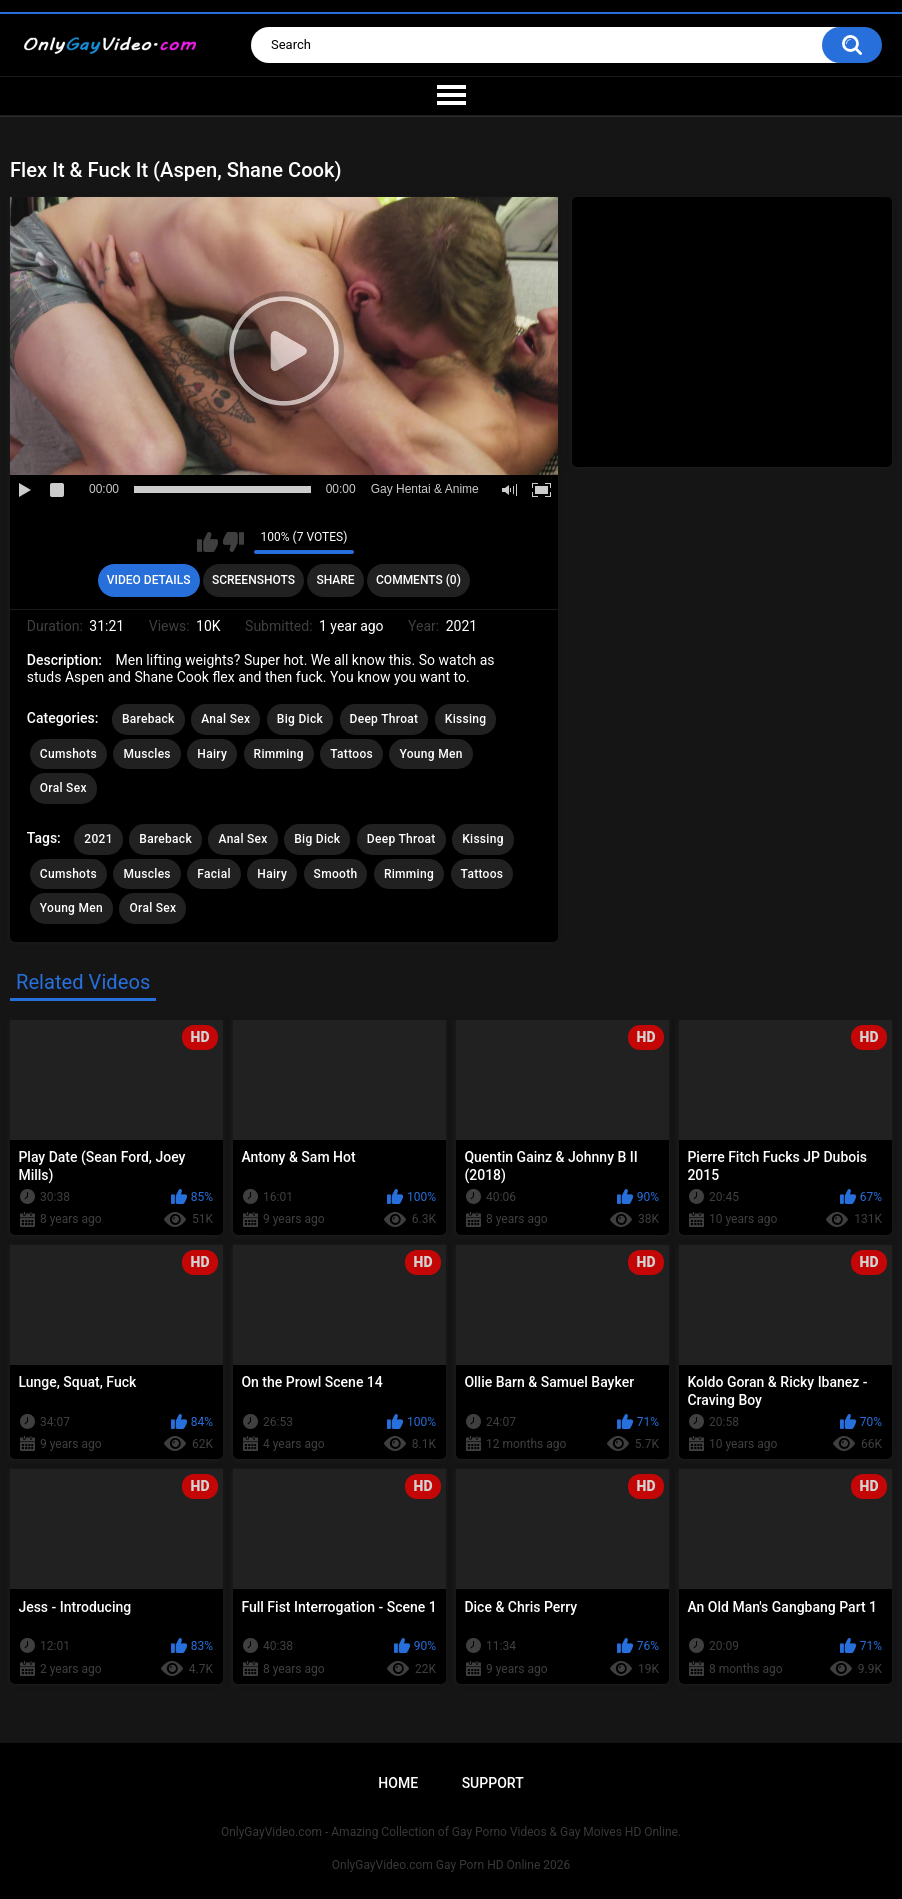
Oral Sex (63, 788)
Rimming (279, 754)
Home (398, 1783)
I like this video (207, 542)
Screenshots (253, 580)
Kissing (466, 719)
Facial (214, 874)
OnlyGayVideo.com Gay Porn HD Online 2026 (451, 1865)
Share (335, 580)
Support (493, 1783)
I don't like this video (233, 542)
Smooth (336, 874)
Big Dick (300, 719)
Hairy (212, 754)
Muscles (146, 754)
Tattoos (351, 754)
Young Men (430, 754)
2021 (98, 839)
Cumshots (68, 754)
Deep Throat (384, 719)
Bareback (148, 719)
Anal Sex (225, 719)
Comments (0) (418, 580)
